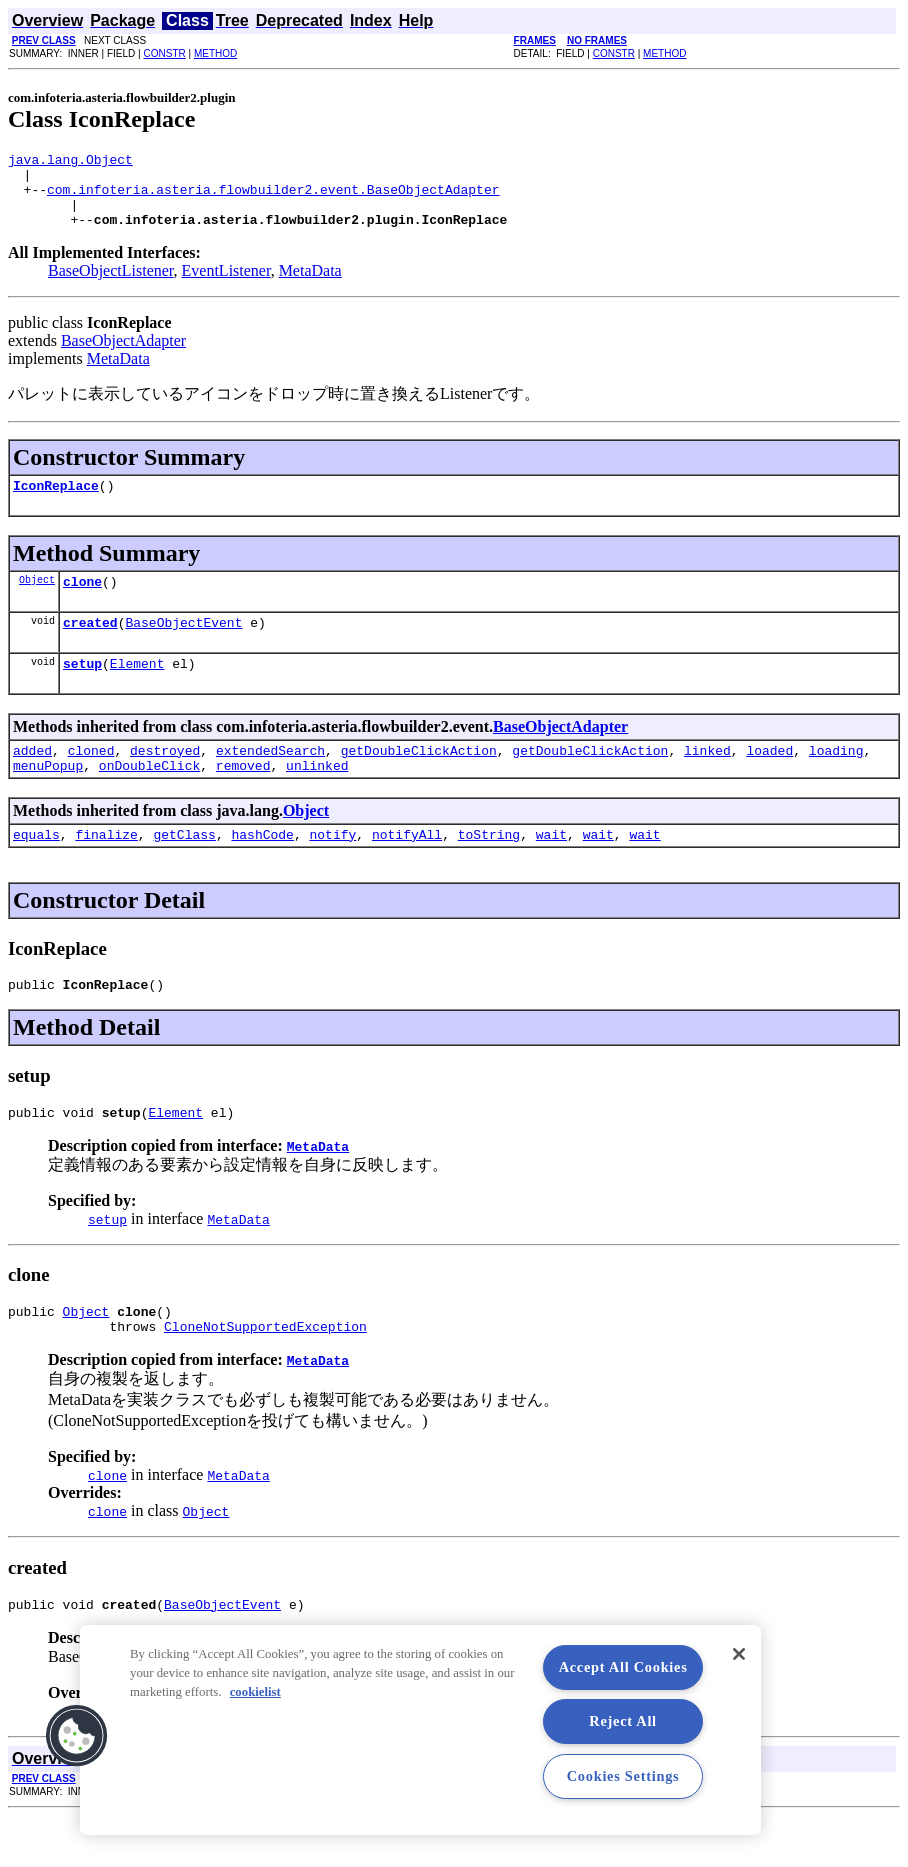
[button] (77, 1736)
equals (36, 870)
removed (243, 798)
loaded (769, 780)
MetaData (310, 285)
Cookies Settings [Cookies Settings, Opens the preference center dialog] (623, 1776)
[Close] (739, 1654)
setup (82, 690)
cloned (91, 780)
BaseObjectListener (111, 285)
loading (836, 780)
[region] (420, 1730)
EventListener (226, 285)
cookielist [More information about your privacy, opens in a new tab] (255, 1692)
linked (707, 780)
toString (489, 870)
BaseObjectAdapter (123, 355)
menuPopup (48, 798)
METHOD (215, 53)
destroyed (165, 780)
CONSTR (164, 53)
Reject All (623, 1721)
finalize (106, 870)
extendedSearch (270, 780)
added (32, 780)
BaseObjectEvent (183, 646)
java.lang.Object (70, 162)
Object (37, 600)
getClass (184, 870)
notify (332, 870)
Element (137, 690)
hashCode (262, 870)
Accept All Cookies (623, 1667)
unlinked (317, 798)
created (90, 646)
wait (551, 870)
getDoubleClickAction (419, 780)
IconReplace (56, 503)
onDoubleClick (149, 798)
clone (82, 602)
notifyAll (407, 870)
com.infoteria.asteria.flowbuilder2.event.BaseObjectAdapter (273, 198)
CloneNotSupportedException (265, 1374)
